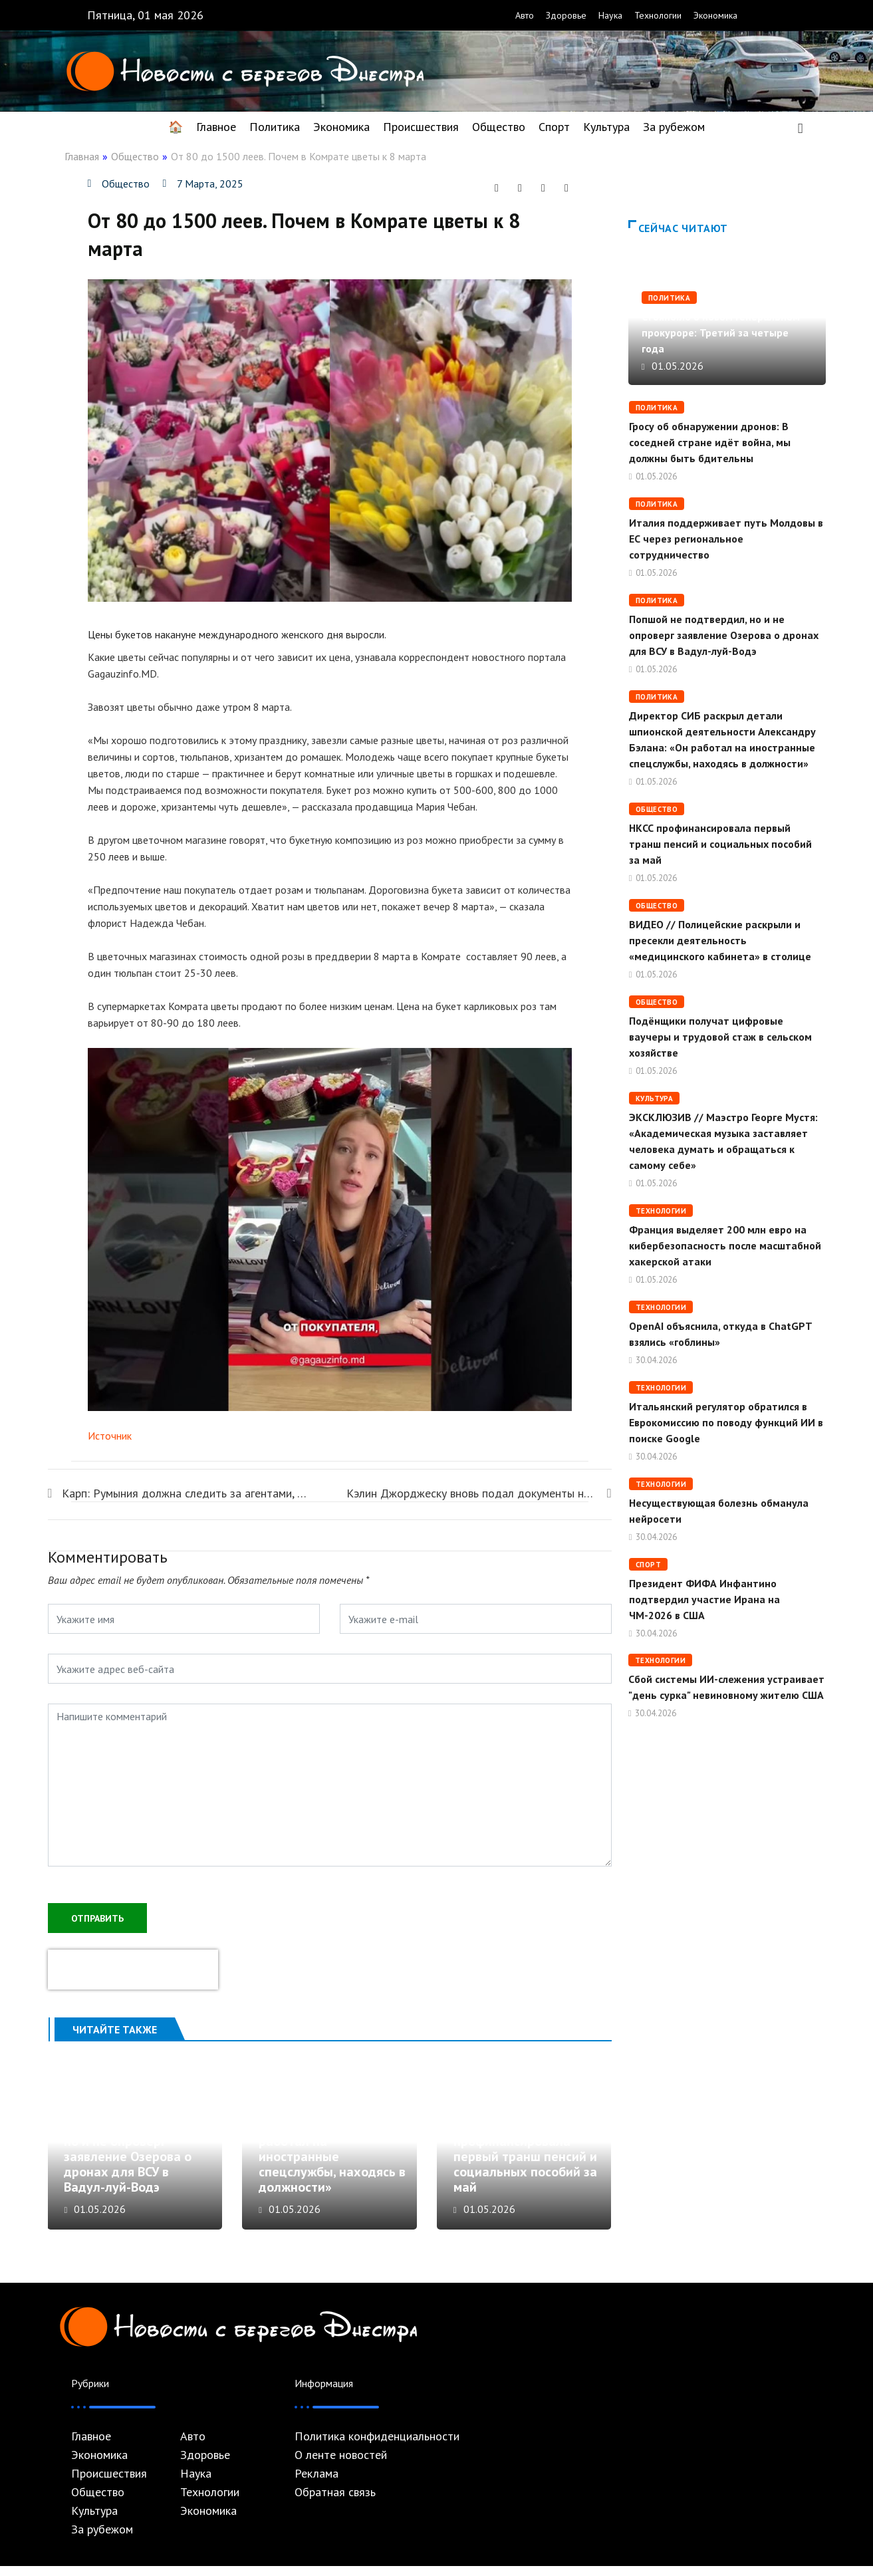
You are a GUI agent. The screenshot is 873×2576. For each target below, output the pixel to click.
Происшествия (421, 126)
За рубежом (674, 126)
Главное (216, 126)
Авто (524, 15)
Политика (274, 126)
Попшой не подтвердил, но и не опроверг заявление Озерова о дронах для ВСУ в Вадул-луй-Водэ (136, 2166)
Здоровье (566, 15)
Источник (110, 1435)
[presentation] (133, 1968)
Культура (606, 126)
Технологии (658, 15)
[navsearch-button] (800, 127)
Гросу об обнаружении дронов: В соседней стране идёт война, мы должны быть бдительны (710, 442)
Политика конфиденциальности (377, 2446)
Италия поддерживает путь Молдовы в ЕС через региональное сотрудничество (726, 538)
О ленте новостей (341, 2465)
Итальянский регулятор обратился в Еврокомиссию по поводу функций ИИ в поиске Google (726, 1422)
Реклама (316, 2483)
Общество (498, 126)
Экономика (715, 15)
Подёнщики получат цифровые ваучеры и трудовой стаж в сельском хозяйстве (720, 1036)
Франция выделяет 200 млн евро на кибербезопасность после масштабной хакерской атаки (725, 1245)
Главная (81, 156)
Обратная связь (335, 2502)
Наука (610, 15)
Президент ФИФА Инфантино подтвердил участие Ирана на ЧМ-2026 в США (704, 1599)
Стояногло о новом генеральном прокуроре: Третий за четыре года (721, 332)
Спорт (554, 126)
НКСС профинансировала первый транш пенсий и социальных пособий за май (525, 2166)
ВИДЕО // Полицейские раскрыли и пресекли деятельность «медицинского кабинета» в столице (720, 940)
